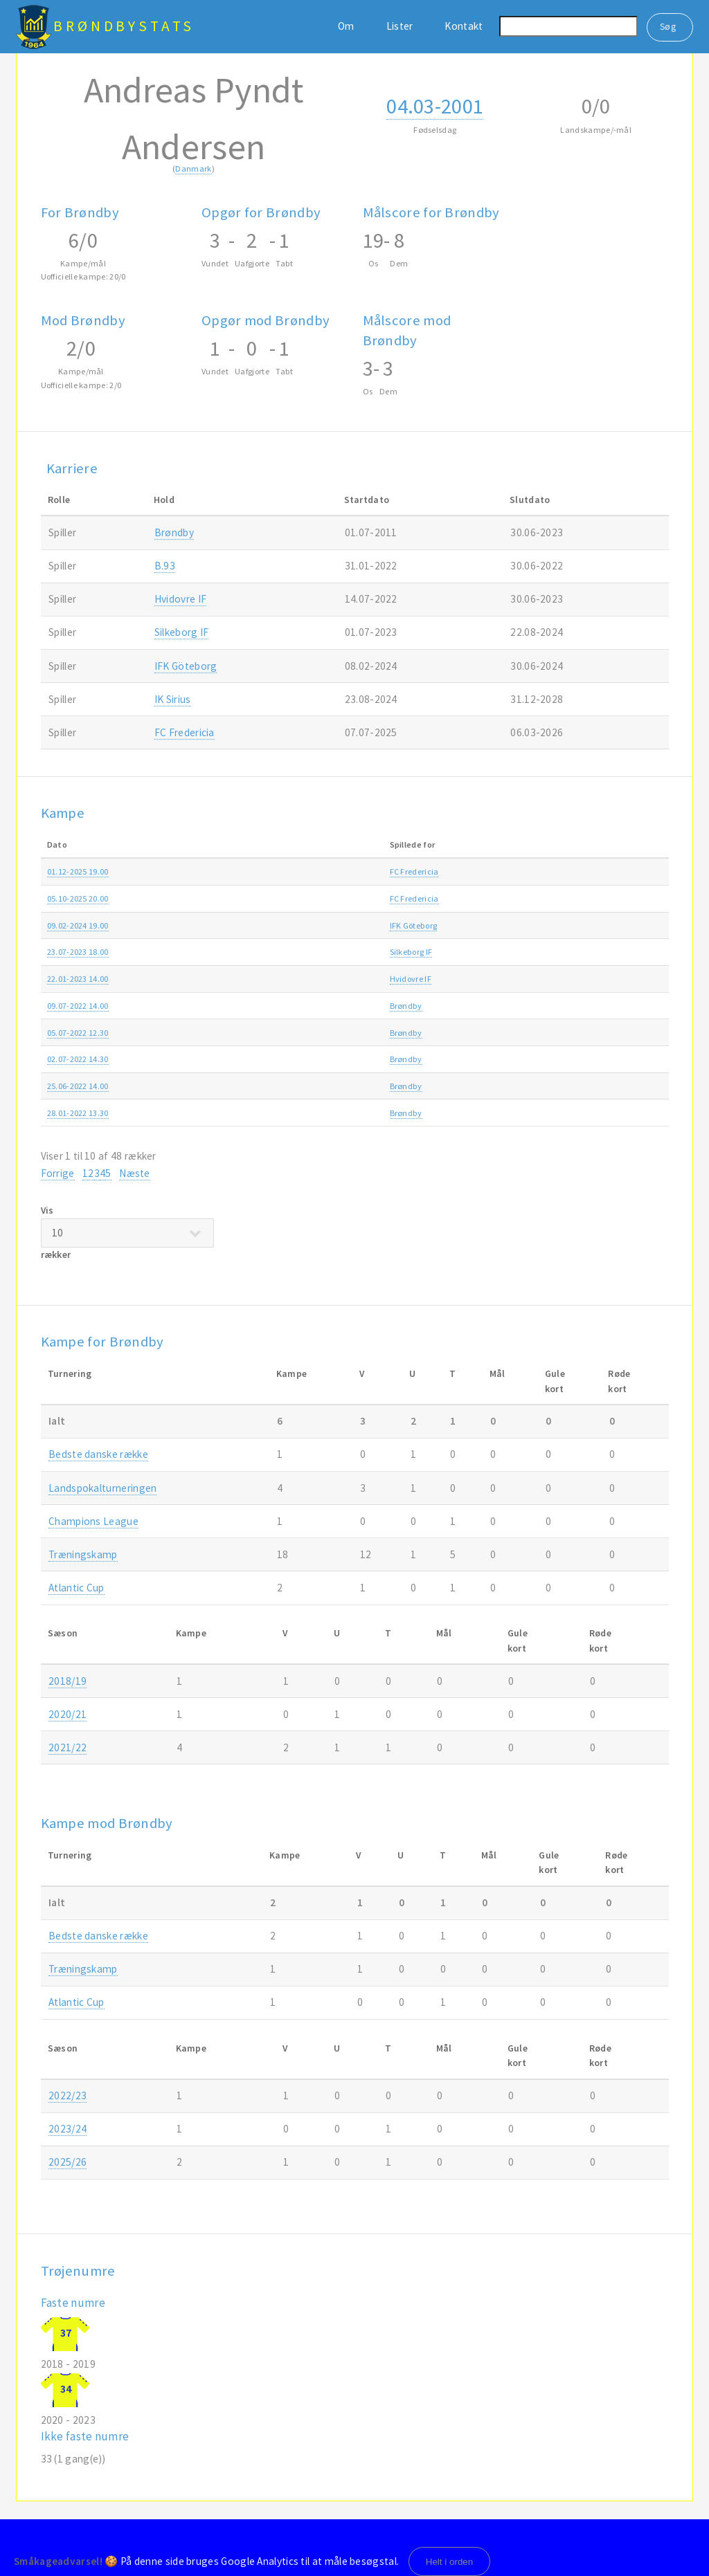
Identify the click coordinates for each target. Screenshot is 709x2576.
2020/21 (67, 1714)
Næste (134, 1173)
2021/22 (629, 1113)
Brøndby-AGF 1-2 (290, 1059)
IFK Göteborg (185, 666)
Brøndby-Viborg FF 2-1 (299, 1113)
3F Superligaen (495, 952)
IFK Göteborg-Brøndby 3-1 (306, 925)
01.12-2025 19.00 (78, 871)
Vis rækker (127, 1232)
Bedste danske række (507, 871)
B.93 (164, 565)
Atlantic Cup (491, 925)
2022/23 (629, 979)
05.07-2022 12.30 (78, 1032)
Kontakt (464, 26)
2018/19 (67, 1681)
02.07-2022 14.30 (78, 1059)
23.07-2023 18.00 (78, 952)
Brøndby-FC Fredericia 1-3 (307, 871)
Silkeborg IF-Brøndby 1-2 (304, 952)
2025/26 (629, 871)
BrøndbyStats (124, 26)
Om (346, 26)
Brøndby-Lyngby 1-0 (296, 1032)
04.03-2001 (434, 106)
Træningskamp (496, 979)
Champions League (93, 1521)
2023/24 (629, 925)
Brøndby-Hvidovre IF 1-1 (303, 1086)
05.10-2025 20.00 (78, 898)
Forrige (58, 1173)
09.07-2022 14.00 (78, 1006)
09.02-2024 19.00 (78, 925)
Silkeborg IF (181, 632)
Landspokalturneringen (102, 1488)
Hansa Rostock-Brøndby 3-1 (309, 1006)
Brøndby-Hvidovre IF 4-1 (303, 979)
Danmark (193, 168)
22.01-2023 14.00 (78, 979)
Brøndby (174, 532)
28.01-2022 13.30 (78, 1113)
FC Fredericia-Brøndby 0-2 (307, 898)
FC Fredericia (184, 732)
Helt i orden (450, 2562)
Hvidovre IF (180, 598)
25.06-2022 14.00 (78, 1086)
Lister (399, 26)
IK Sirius (172, 699)
